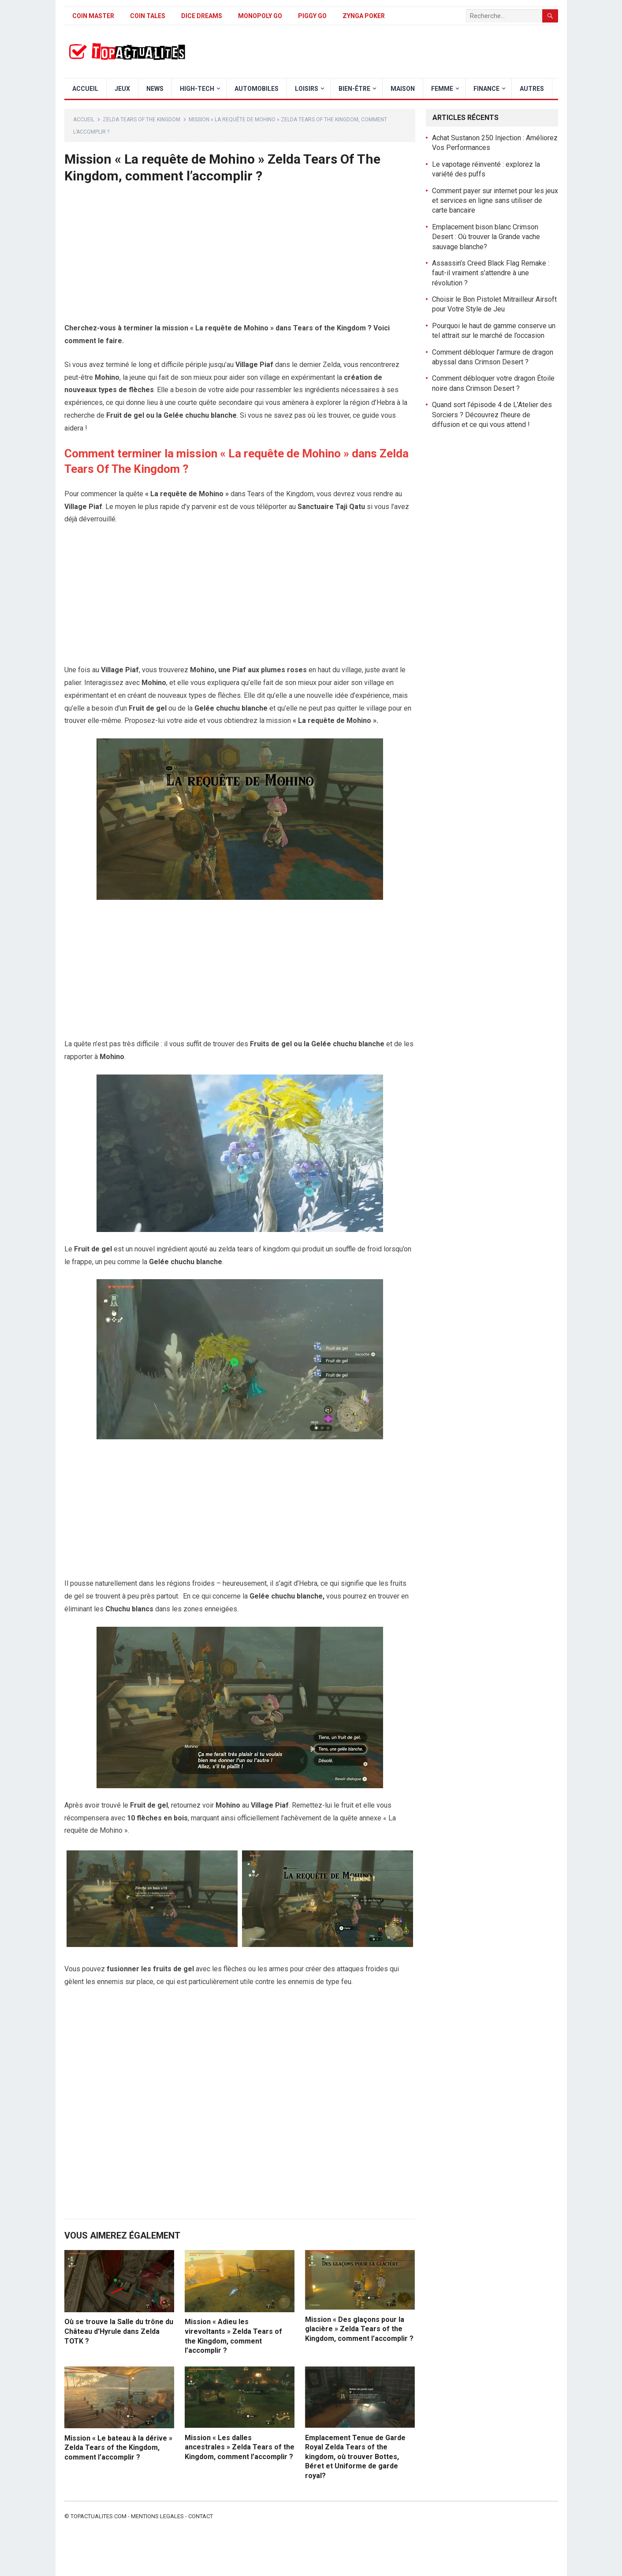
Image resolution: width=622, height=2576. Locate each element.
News (155, 88)
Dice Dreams (201, 15)
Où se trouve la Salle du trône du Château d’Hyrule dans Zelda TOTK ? (118, 2331)
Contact (200, 2516)
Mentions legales (157, 2516)
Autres (532, 88)
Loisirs (306, 88)
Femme (442, 88)
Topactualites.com (99, 2516)
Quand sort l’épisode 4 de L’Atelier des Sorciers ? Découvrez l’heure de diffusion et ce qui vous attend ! (492, 415)
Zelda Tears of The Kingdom (141, 119)
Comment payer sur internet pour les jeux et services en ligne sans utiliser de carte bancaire (495, 201)
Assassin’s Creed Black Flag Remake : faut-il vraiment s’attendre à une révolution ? (490, 273)
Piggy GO (312, 15)
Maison (403, 88)
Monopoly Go (260, 15)
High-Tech (197, 88)
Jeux (122, 88)
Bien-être (354, 88)
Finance (486, 88)
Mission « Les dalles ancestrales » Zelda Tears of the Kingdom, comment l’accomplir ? (239, 2447)
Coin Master (93, 15)
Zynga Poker (364, 15)
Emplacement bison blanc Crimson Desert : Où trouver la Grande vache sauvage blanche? (486, 237)
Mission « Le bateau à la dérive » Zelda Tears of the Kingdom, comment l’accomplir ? (118, 2447)
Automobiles (257, 88)
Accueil (85, 88)
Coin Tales (147, 15)
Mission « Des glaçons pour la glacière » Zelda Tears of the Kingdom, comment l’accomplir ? (359, 2329)
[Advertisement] (239, 256)
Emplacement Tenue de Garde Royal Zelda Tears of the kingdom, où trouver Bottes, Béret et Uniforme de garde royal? (355, 2457)
